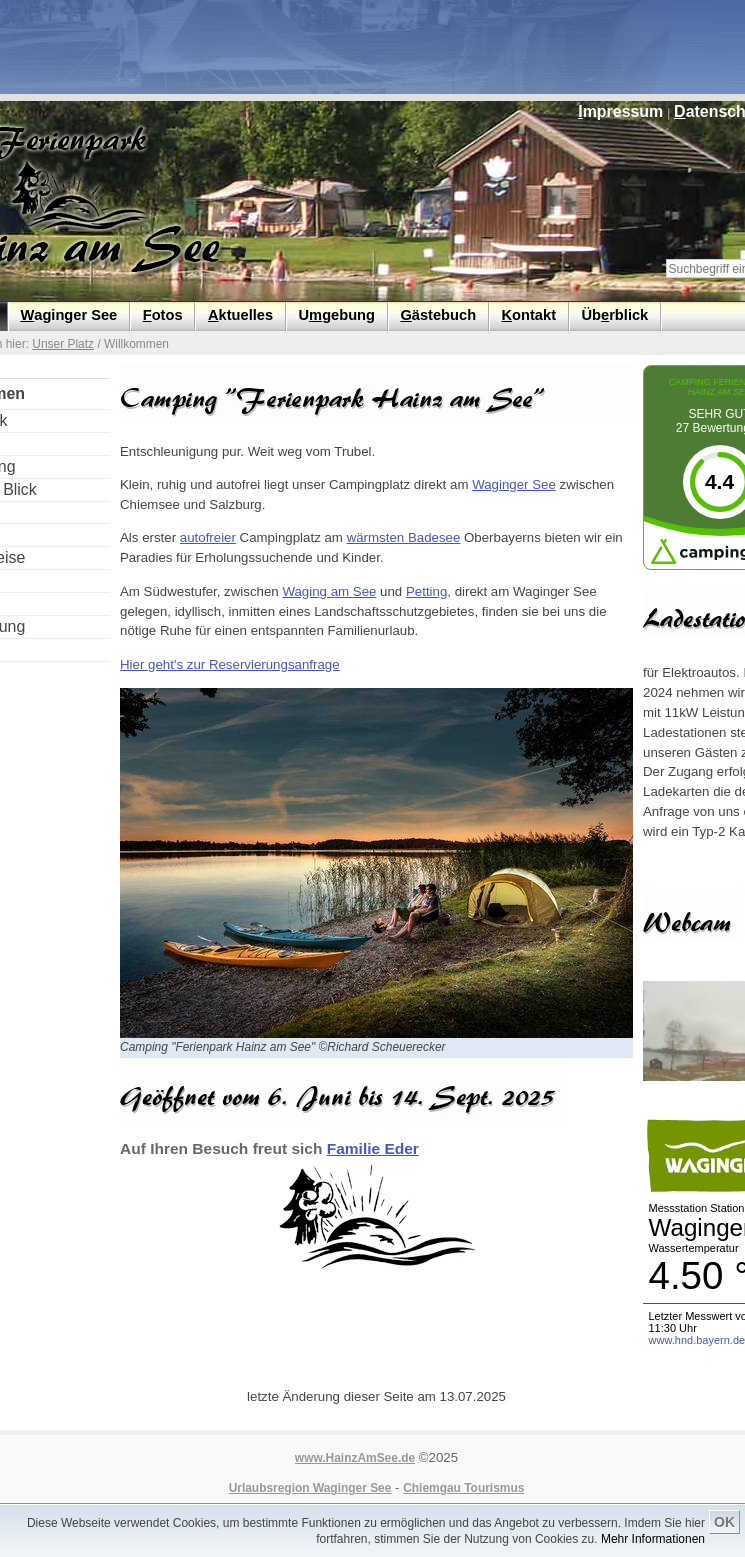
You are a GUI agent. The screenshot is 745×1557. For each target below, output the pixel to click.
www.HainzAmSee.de (355, 1458)
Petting (426, 591)
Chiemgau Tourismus (463, 1488)
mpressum (620, 111)
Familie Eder (373, 1148)
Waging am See (329, 591)
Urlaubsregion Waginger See (310, 1488)
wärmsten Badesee (404, 537)
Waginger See (514, 484)
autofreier (208, 537)
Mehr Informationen (653, 1539)
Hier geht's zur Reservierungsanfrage (230, 664)
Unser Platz (63, 344)
